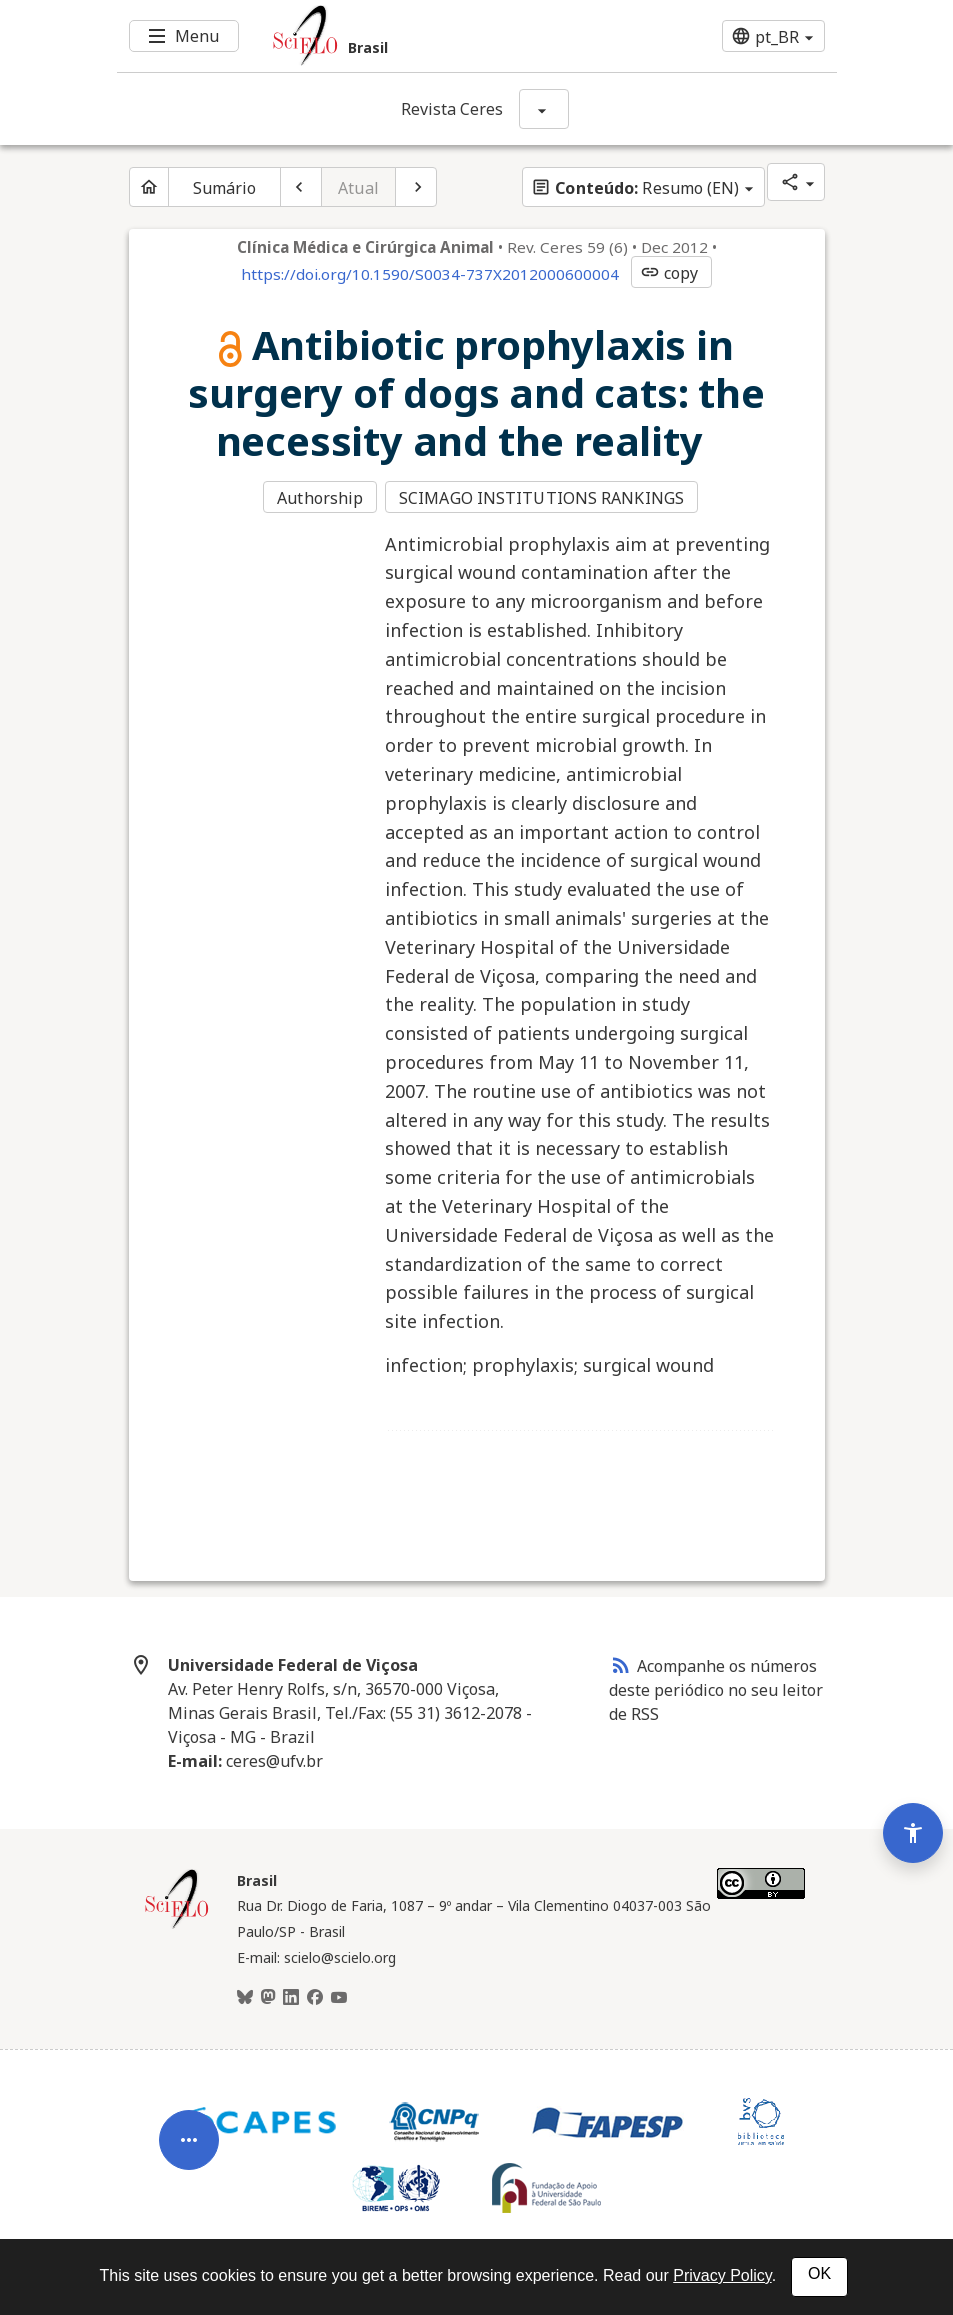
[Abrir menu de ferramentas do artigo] (189, 2128)
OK (819, 2273)
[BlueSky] (245, 1996)
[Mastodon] (268, 1996)
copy (669, 273)
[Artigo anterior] (301, 187)
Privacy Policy (722, 2275)
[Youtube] (339, 1996)
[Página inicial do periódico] (149, 187)
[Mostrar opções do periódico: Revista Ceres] (544, 109)
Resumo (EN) (635, 188)
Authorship (320, 498)
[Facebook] (315, 1996)
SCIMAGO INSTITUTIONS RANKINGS (543, 498)
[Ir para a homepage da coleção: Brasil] (417, 36)
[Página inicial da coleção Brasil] (177, 1924)
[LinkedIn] (291, 1996)
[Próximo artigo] (416, 187)
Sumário (225, 188)
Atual (358, 188)
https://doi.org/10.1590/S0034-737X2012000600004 (430, 274)
